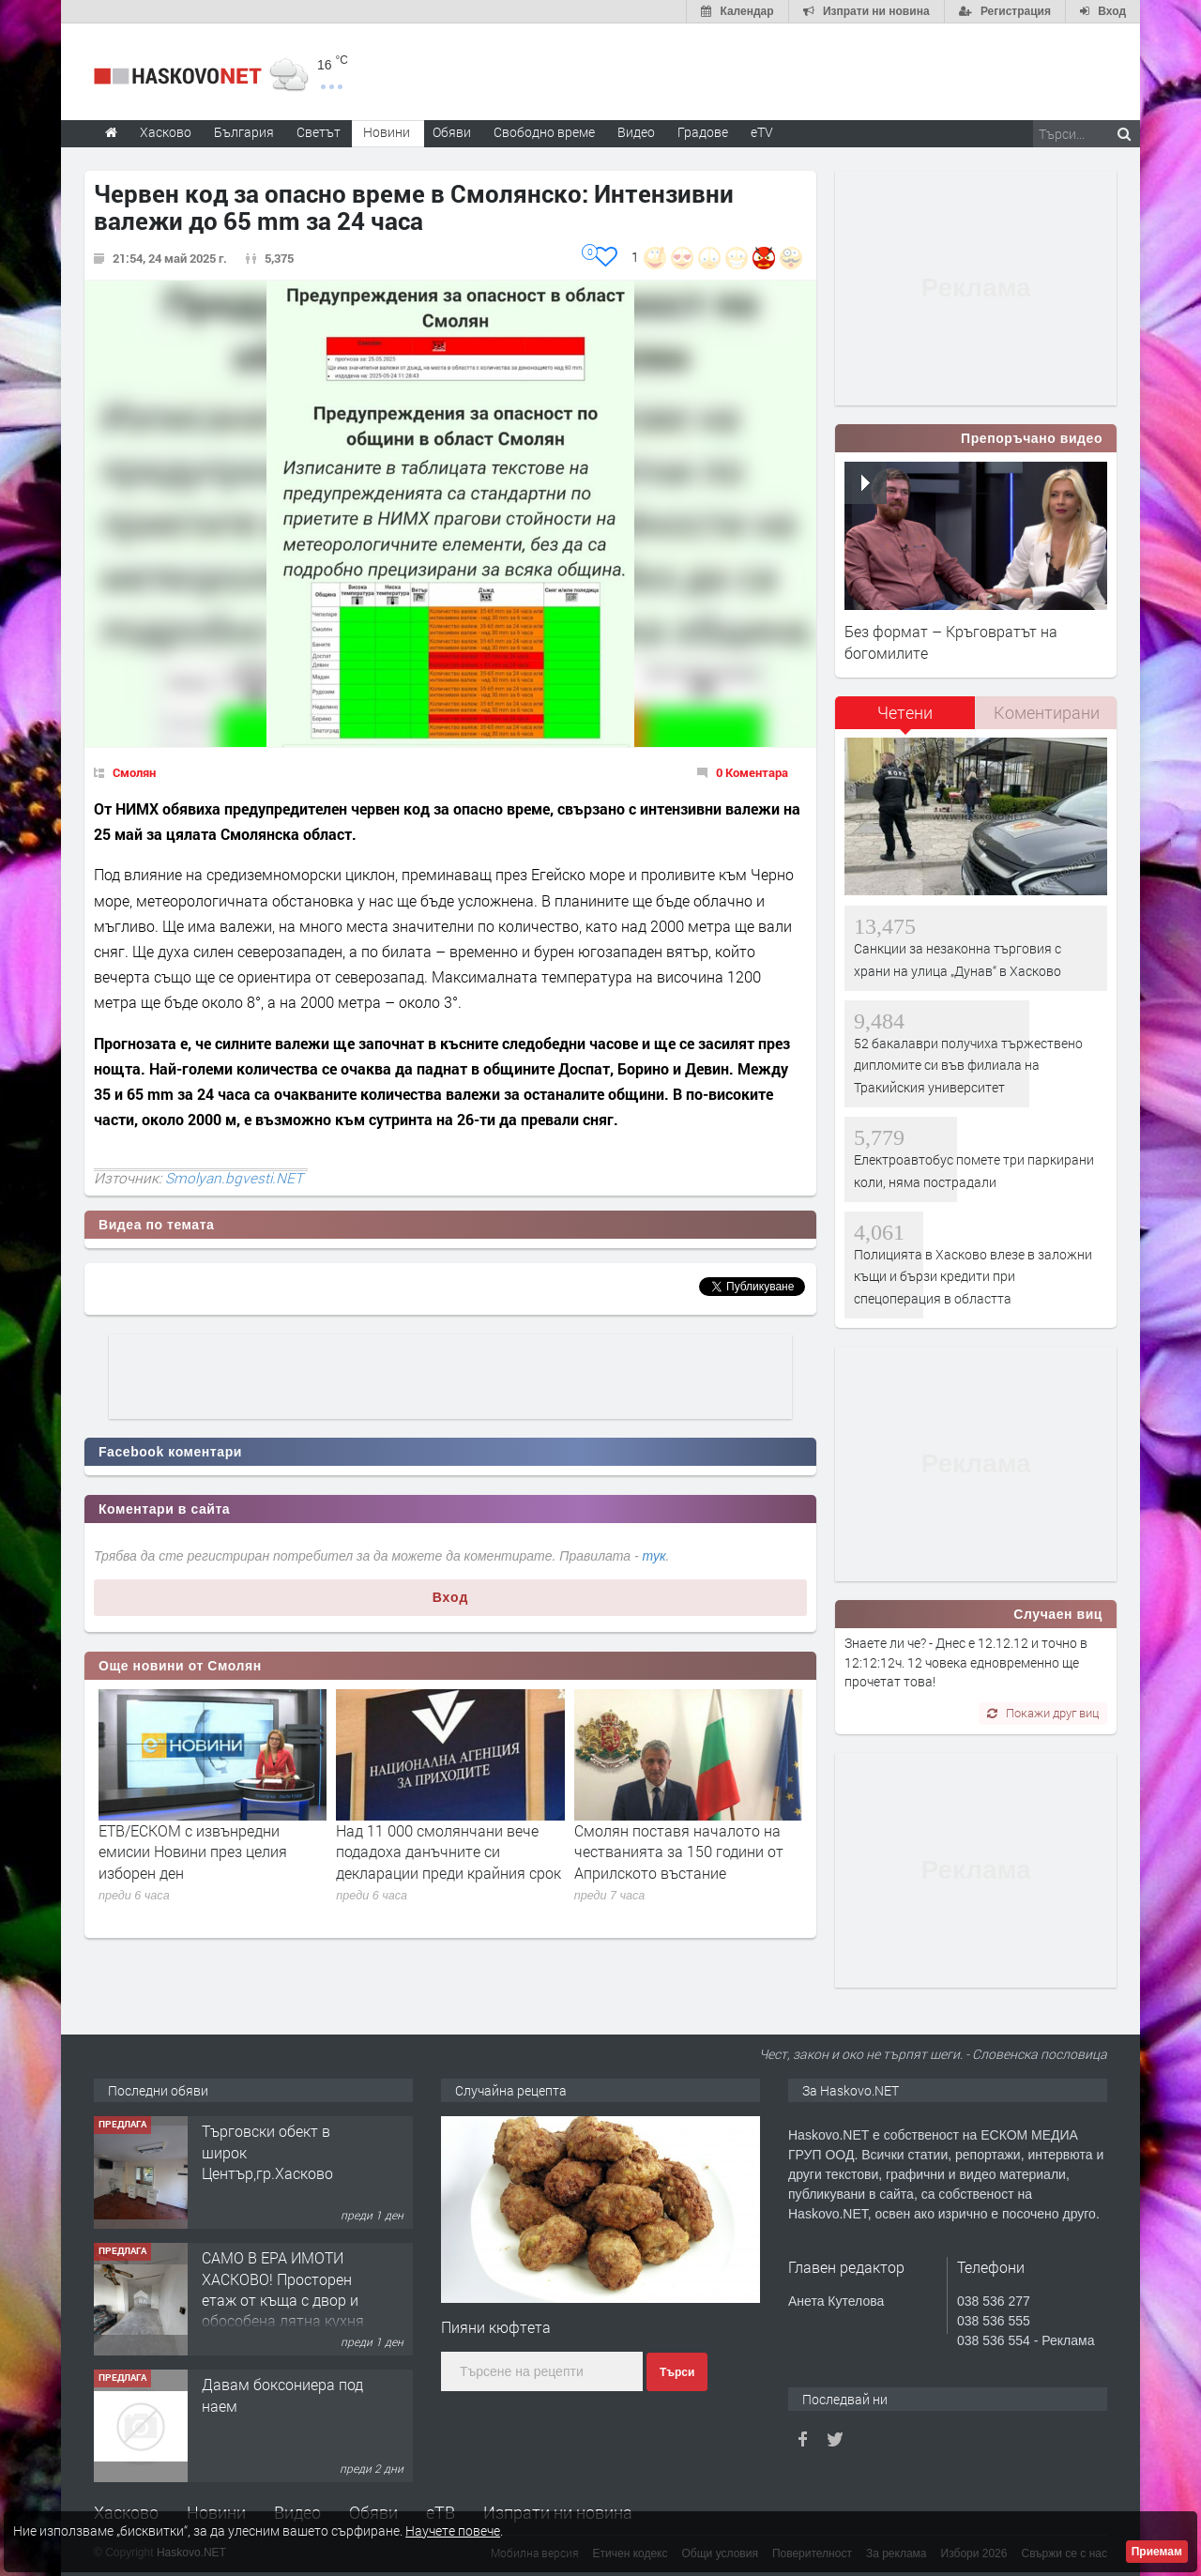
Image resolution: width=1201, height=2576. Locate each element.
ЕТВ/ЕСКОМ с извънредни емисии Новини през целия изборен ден (193, 1851)
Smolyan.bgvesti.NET (234, 1177)
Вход (451, 1597)
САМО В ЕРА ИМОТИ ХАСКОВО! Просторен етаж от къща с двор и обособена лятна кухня (283, 2289)
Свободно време (544, 132)
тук (654, 1555)
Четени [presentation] (905, 712)
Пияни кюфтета (496, 2327)
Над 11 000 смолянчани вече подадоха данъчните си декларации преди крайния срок (448, 1851)
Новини (386, 132)
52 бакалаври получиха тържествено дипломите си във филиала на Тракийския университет (968, 1065)
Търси (677, 2372)
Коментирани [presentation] (1047, 712)
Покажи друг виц (1043, 1712)
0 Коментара (752, 772)
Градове (702, 132)
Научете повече (452, 2530)
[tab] (905, 719)
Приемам (1157, 2551)
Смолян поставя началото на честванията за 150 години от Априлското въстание (678, 1851)
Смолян (134, 772)
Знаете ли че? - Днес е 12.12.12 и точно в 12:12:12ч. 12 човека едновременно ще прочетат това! (965, 1662)
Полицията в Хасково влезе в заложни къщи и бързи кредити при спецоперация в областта (973, 1276)
